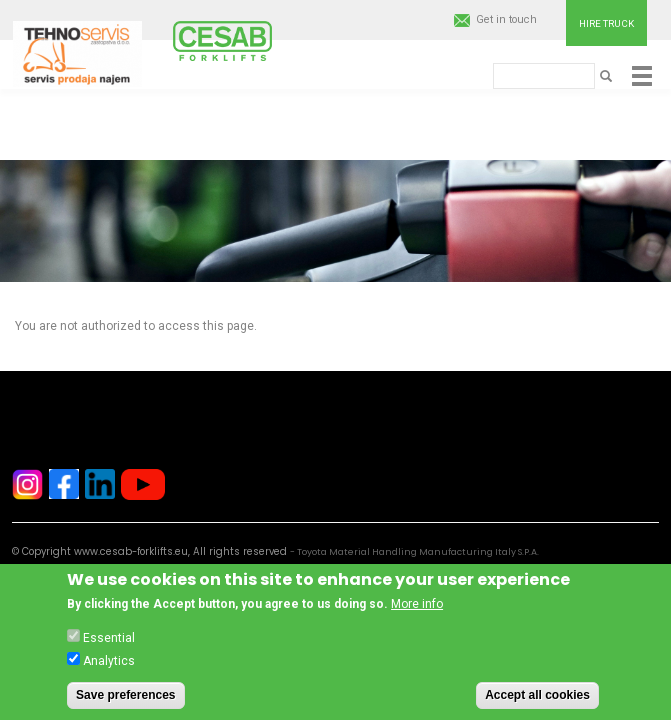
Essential (109, 646)
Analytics (109, 669)
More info (417, 612)
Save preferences (125, 703)
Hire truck (606, 23)
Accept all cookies (537, 703)
